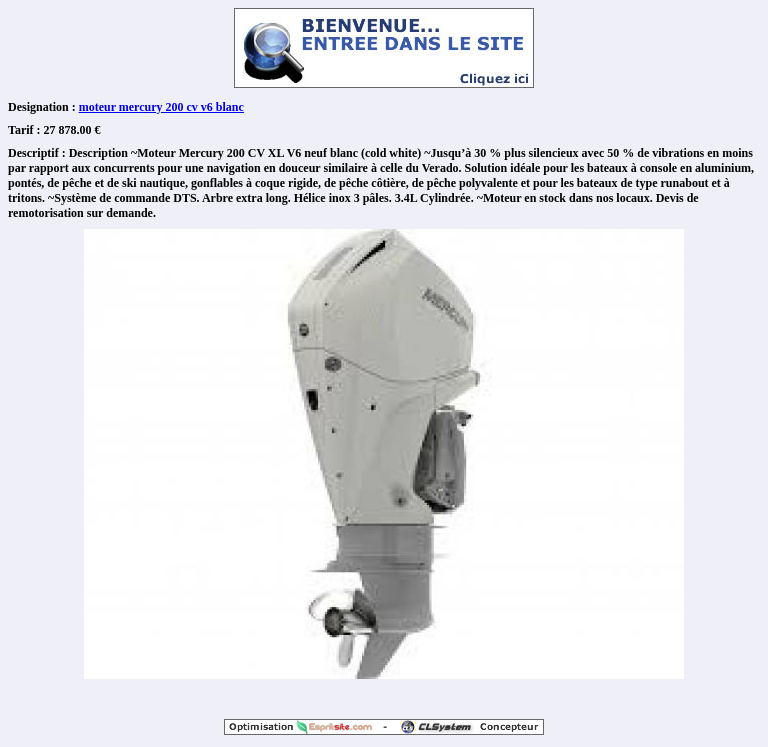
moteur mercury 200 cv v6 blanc (161, 107)
